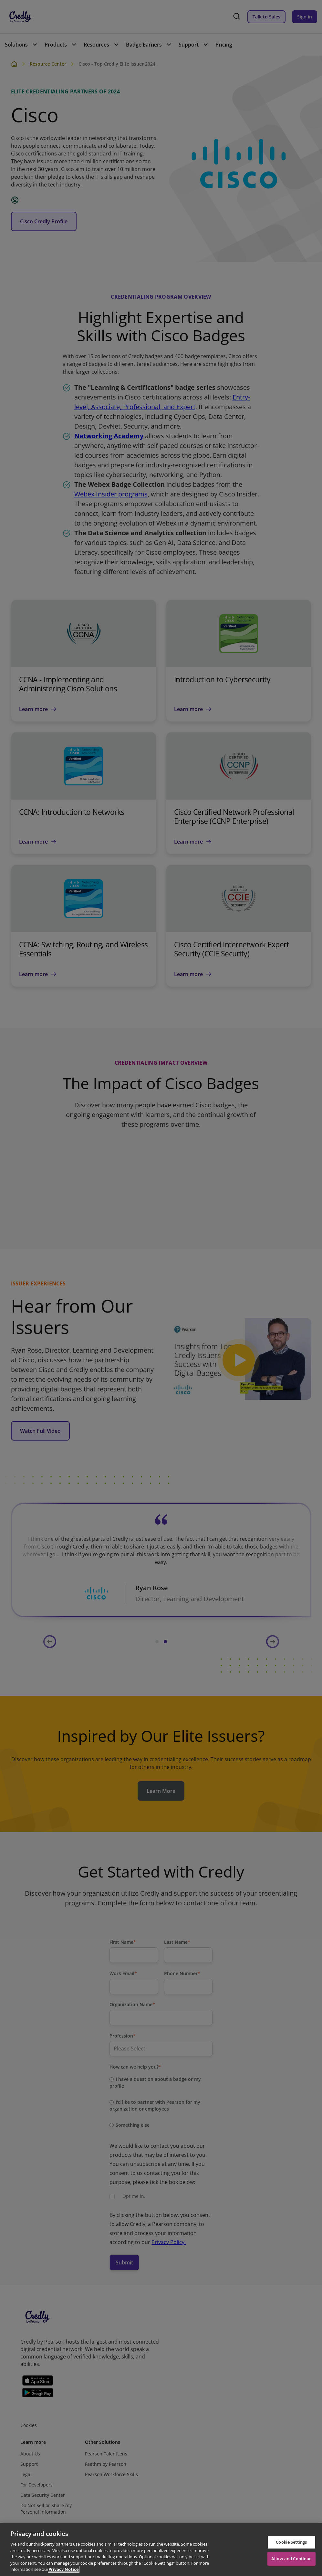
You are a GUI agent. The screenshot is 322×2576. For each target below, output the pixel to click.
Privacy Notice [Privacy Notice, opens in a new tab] (63, 2569)
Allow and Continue (291, 2558)
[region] (161, 2549)
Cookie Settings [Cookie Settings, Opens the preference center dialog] (291, 2542)
